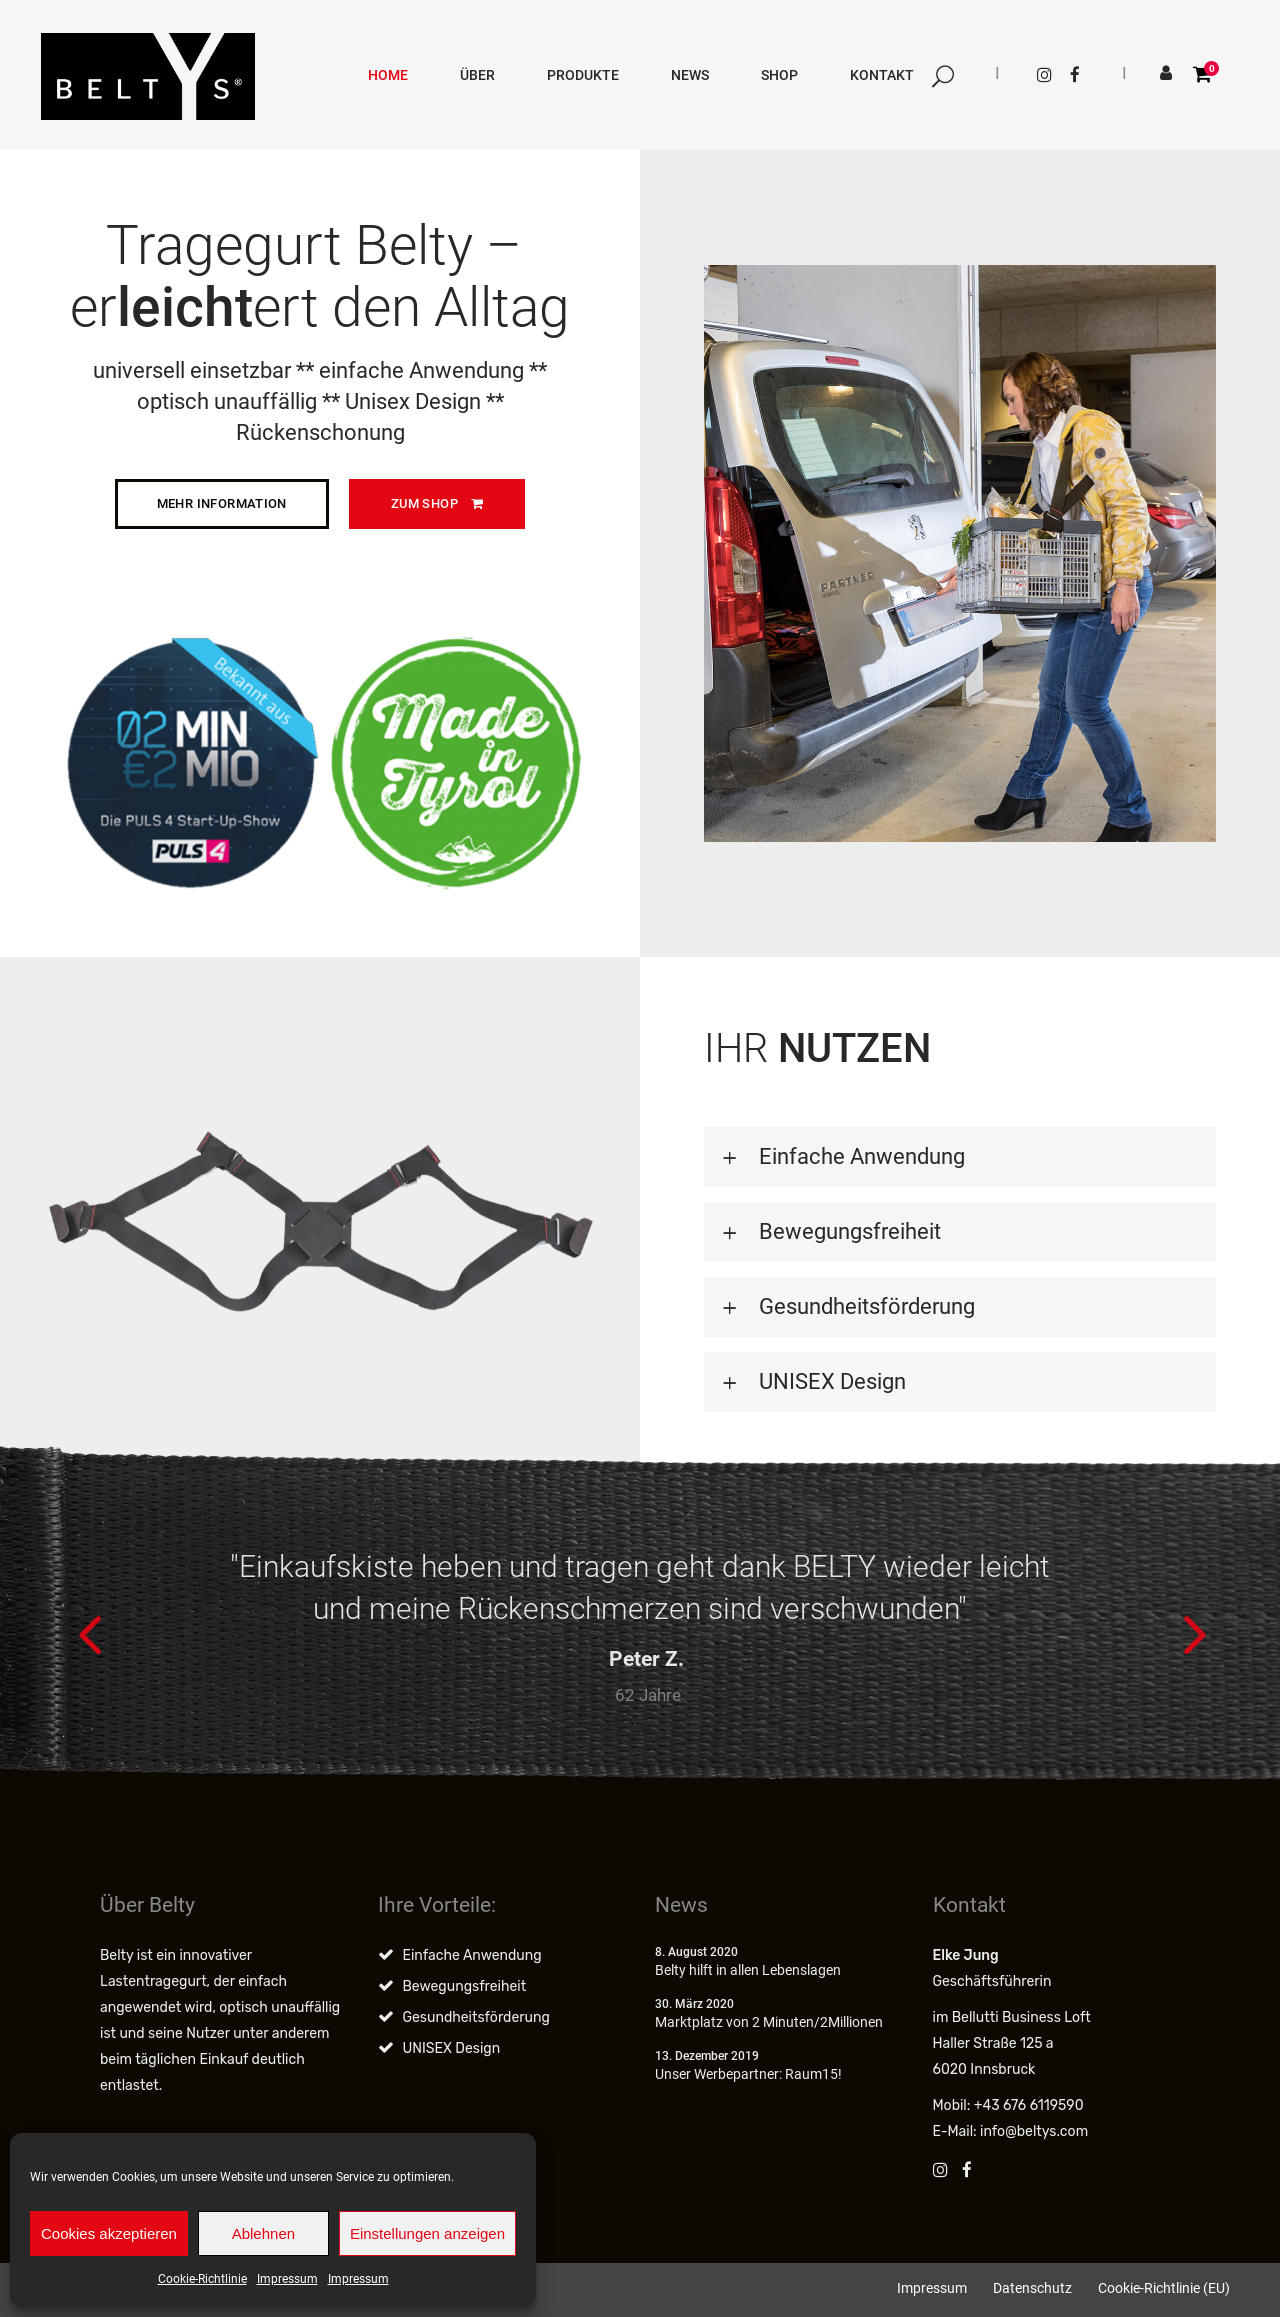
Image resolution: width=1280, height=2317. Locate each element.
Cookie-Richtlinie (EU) (1164, 2288)
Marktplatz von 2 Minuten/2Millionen (769, 2022)
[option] (640, 1632)
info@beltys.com (1034, 2131)
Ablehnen (263, 2233)
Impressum (287, 2279)
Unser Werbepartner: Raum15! (748, 2074)
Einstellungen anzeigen (427, 2233)
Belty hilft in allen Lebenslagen (748, 1970)
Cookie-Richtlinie (202, 2279)
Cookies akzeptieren (109, 2233)
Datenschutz (1032, 2288)
